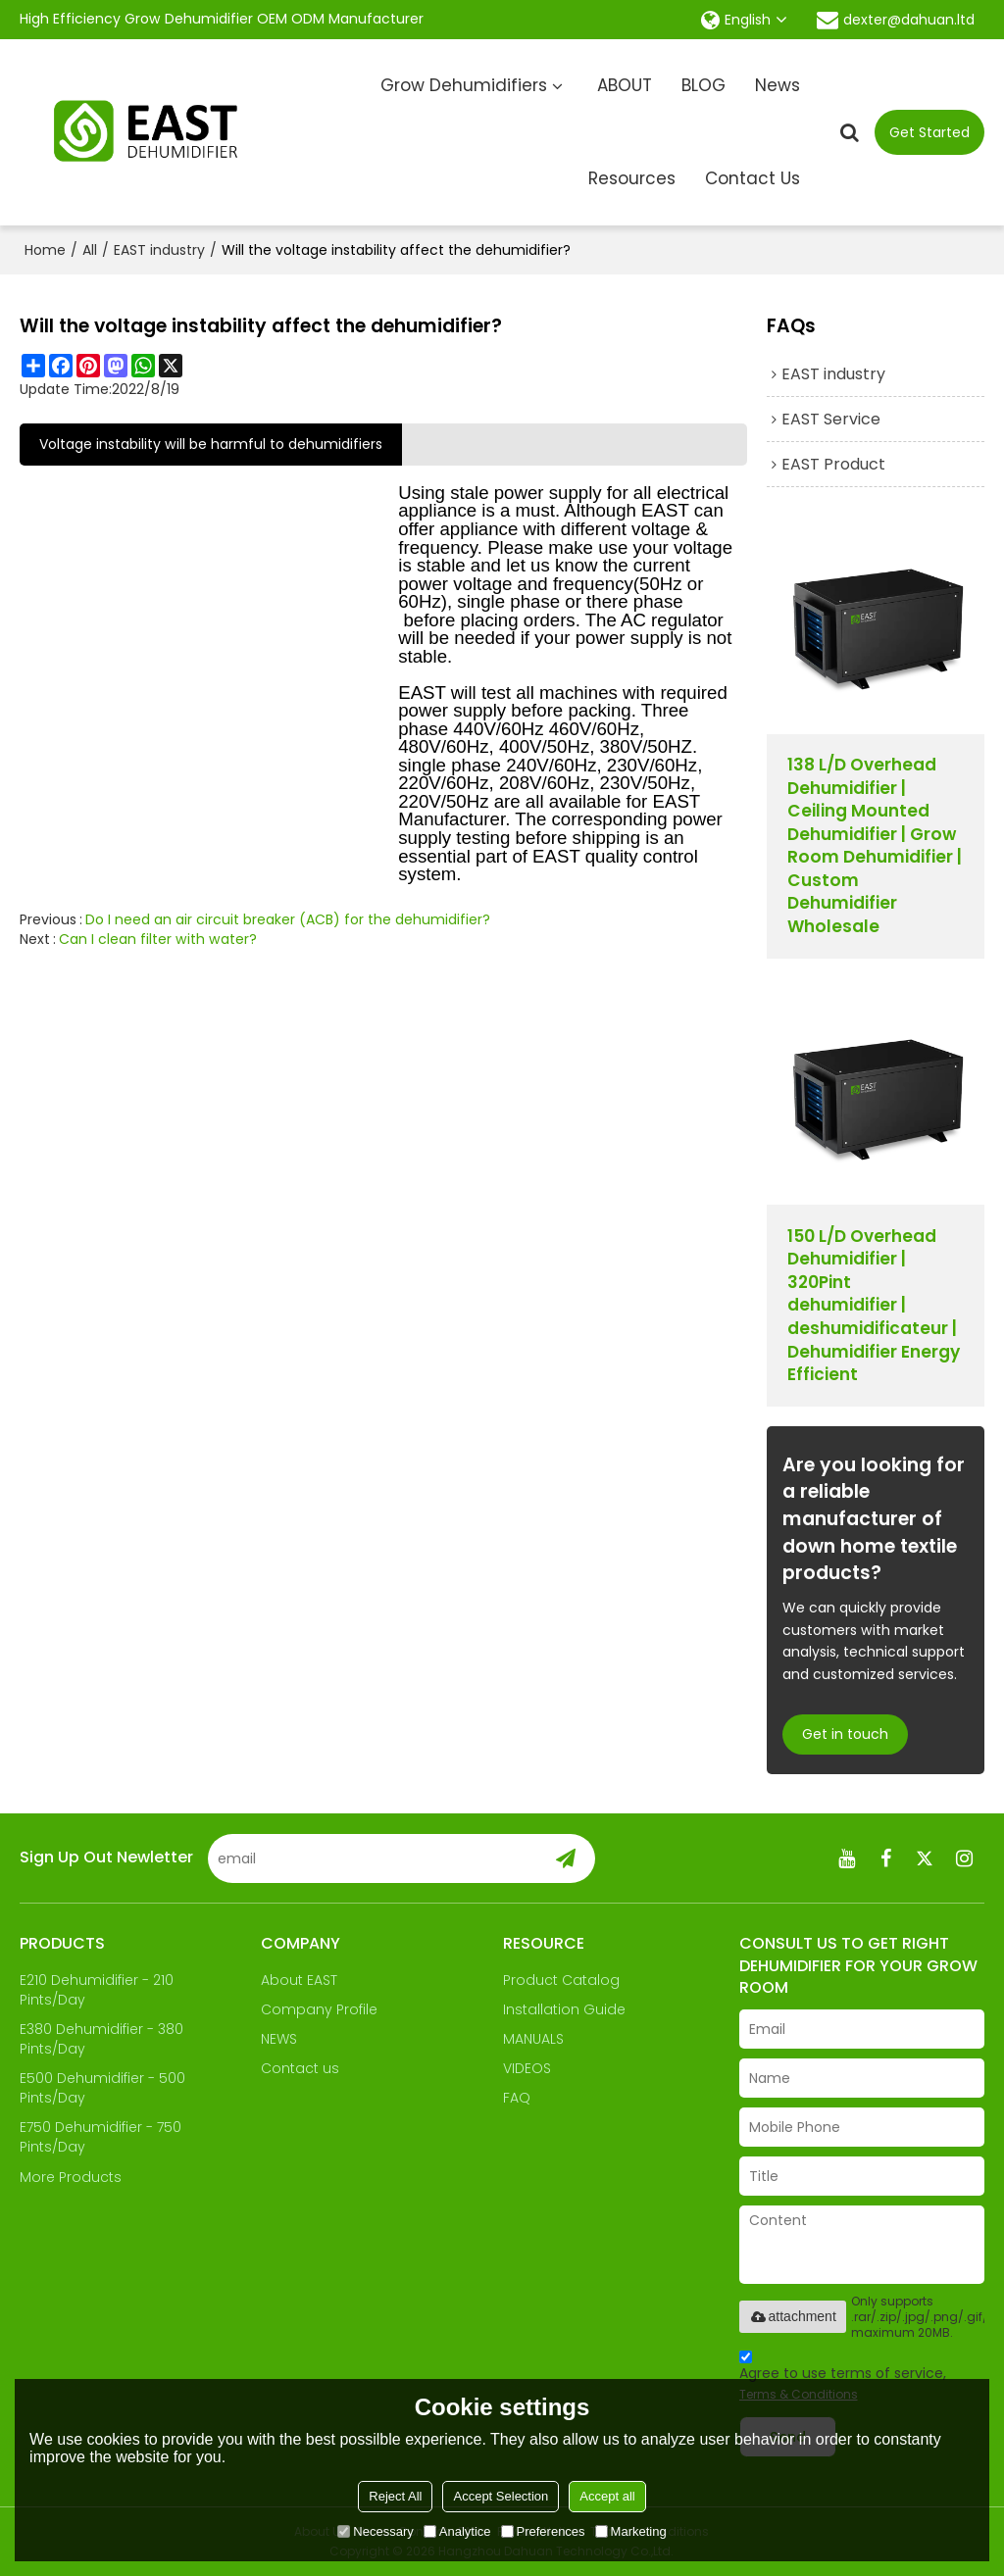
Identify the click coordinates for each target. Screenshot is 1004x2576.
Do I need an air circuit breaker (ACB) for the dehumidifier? (287, 919)
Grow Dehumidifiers (463, 85)
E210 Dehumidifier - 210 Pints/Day (97, 1989)
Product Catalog (561, 1980)
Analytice (457, 2531)
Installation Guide (564, 2009)
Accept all (606, 2496)
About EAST (299, 1980)
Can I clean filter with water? (158, 939)
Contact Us (752, 178)
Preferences (543, 2531)
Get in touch (845, 1734)
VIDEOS (527, 2068)
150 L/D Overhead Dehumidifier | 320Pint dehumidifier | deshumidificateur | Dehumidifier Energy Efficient (873, 1305)
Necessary (375, 2531)
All (89, 250)
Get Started (929, 132)
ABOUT (624, 85)
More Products (71, 2177)
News (777, 85)
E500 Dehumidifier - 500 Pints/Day (102, 2087)
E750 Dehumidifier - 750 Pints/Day (100, 2136)
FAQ (516, 2097)
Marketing (631, 2531)
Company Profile (319, 2009)
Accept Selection (500, 2496)
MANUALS (533, 2039)
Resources (632, 178)
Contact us (300, 2068)
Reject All (395, 2496)
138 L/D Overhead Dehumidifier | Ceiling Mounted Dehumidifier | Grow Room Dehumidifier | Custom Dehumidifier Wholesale (874, 846)
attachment (792, 2316)
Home (45, 250)
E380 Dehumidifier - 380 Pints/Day (101, 2038)
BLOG (703, 85)
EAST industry (159, 250)
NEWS (279, 2039)
